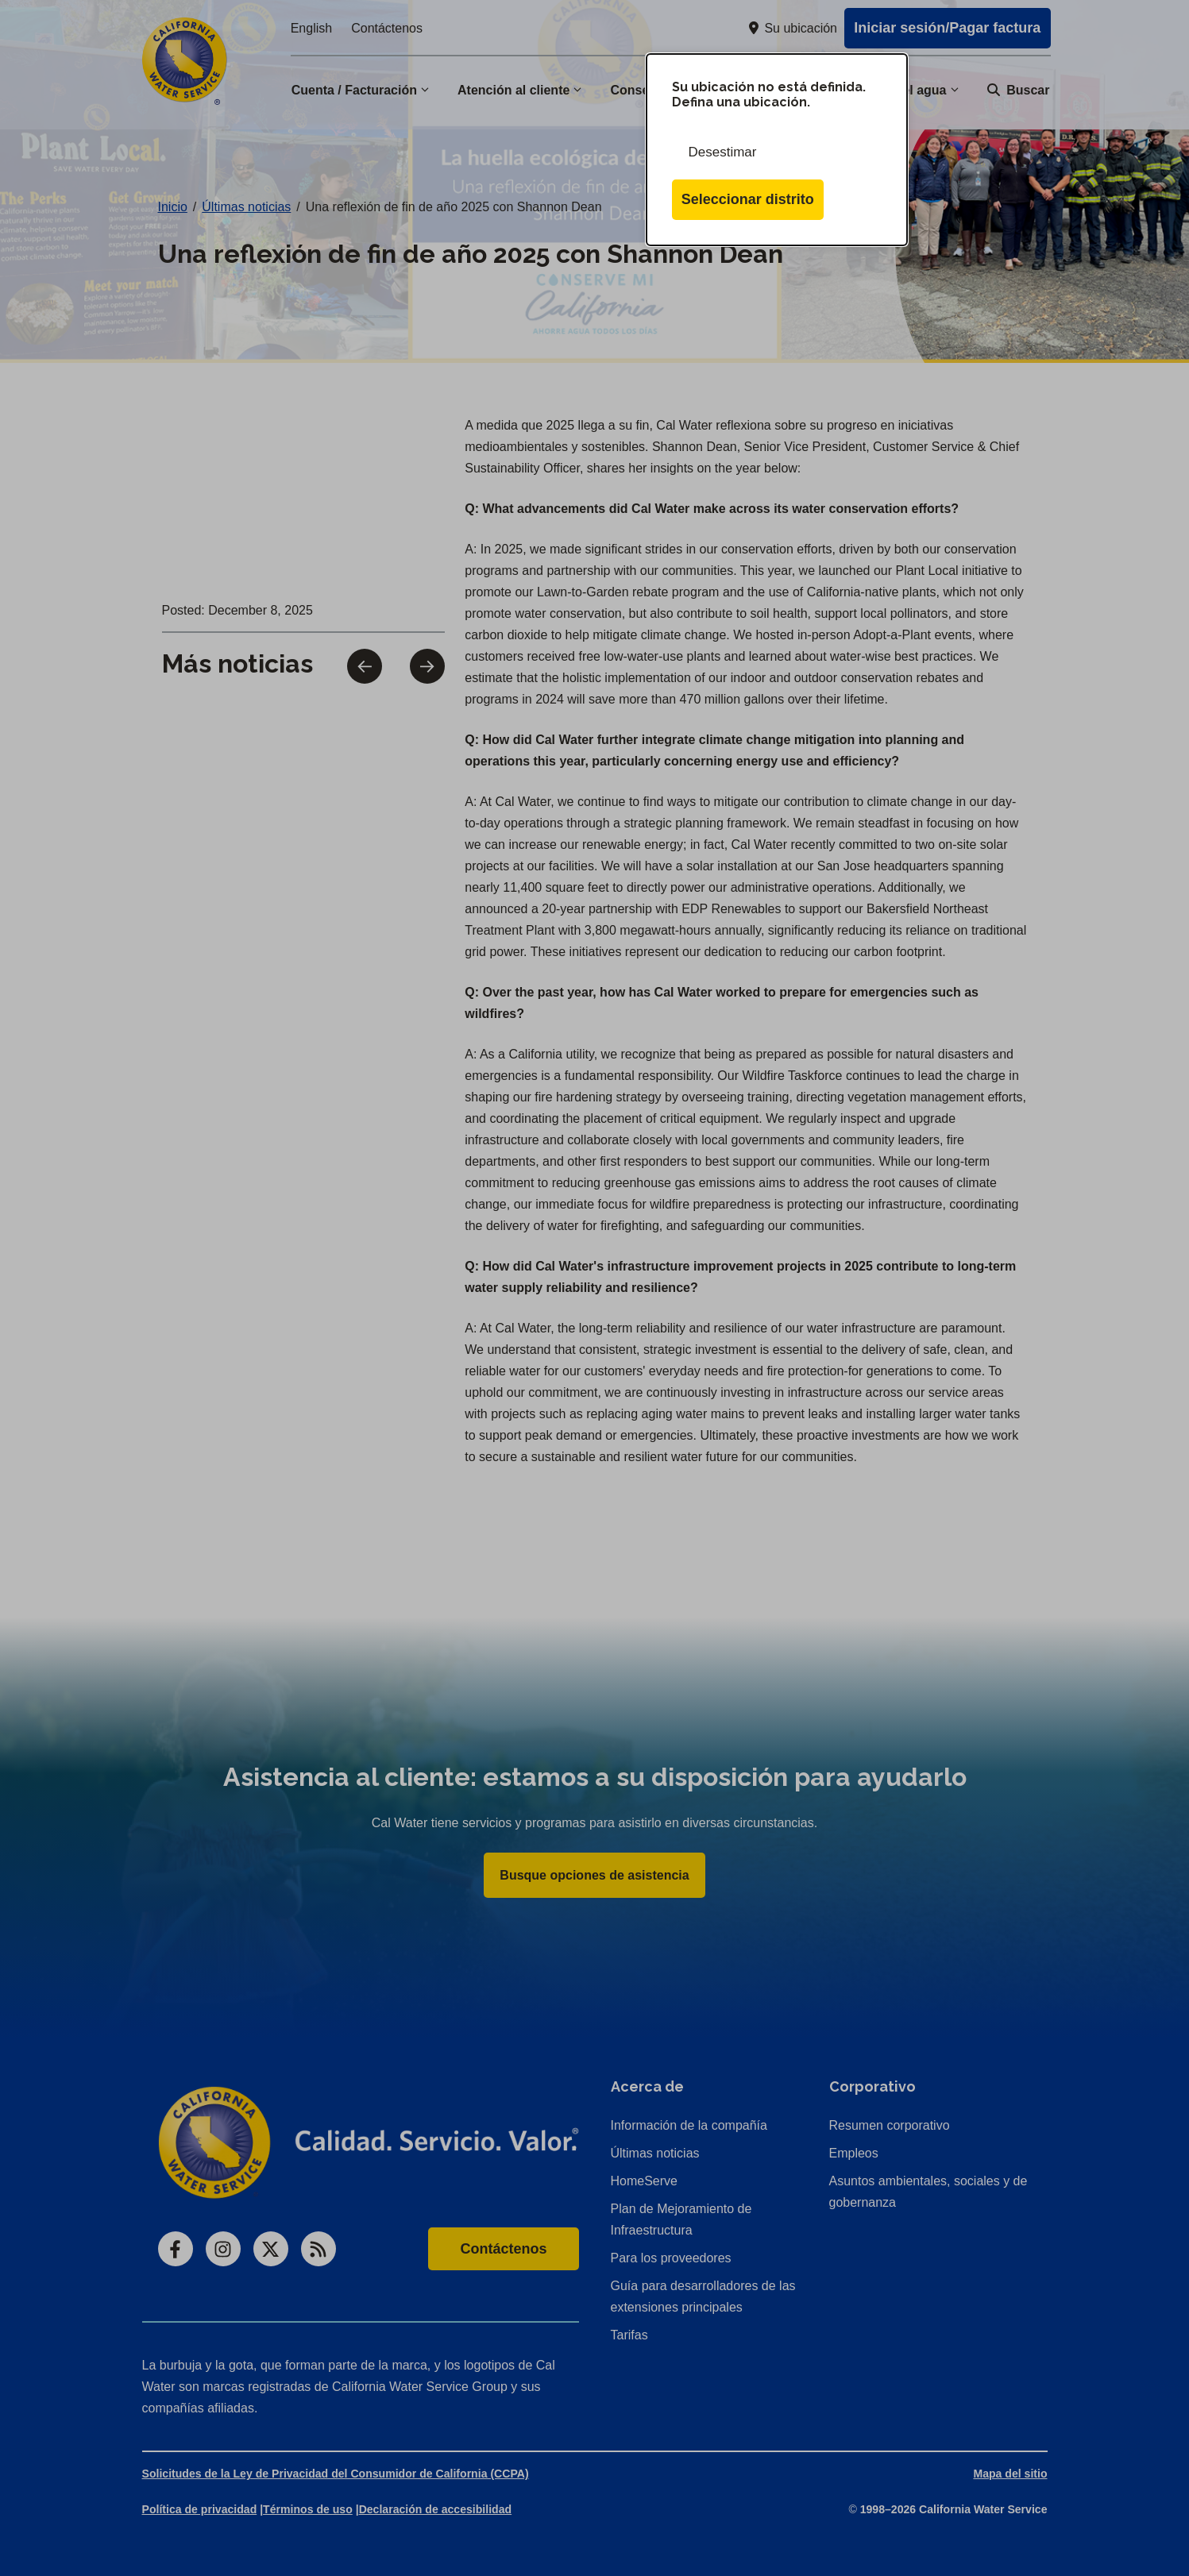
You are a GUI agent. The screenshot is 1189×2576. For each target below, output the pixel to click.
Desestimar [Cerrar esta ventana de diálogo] (723, 152)
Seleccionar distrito (747, 199)
